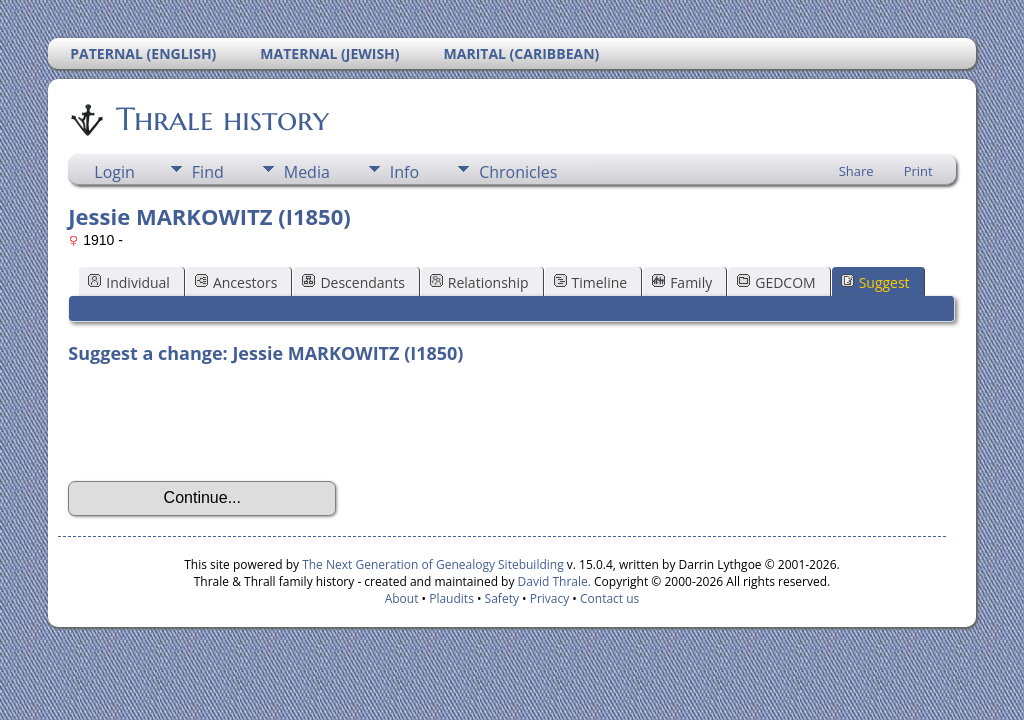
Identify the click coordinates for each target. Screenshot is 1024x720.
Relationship (479, 282)
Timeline (591, 282)
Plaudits (451, 598)
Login (114, 172)
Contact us (609, 598)
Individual (129, 282)
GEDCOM (776, 282)
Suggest (875, 282)
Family (682, 282)
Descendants (353, 282)
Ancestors (236, 282)
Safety (502, 598)
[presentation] (220, 423)
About (402, 598)
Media (307, 172)
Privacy (550, 598)
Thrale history (221, 119)
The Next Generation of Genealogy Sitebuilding (433, 564)
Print (918, 171)
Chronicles (518, 172)
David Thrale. (552, 581)
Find (208, 172)
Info (404, 172)
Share (856, 171)
